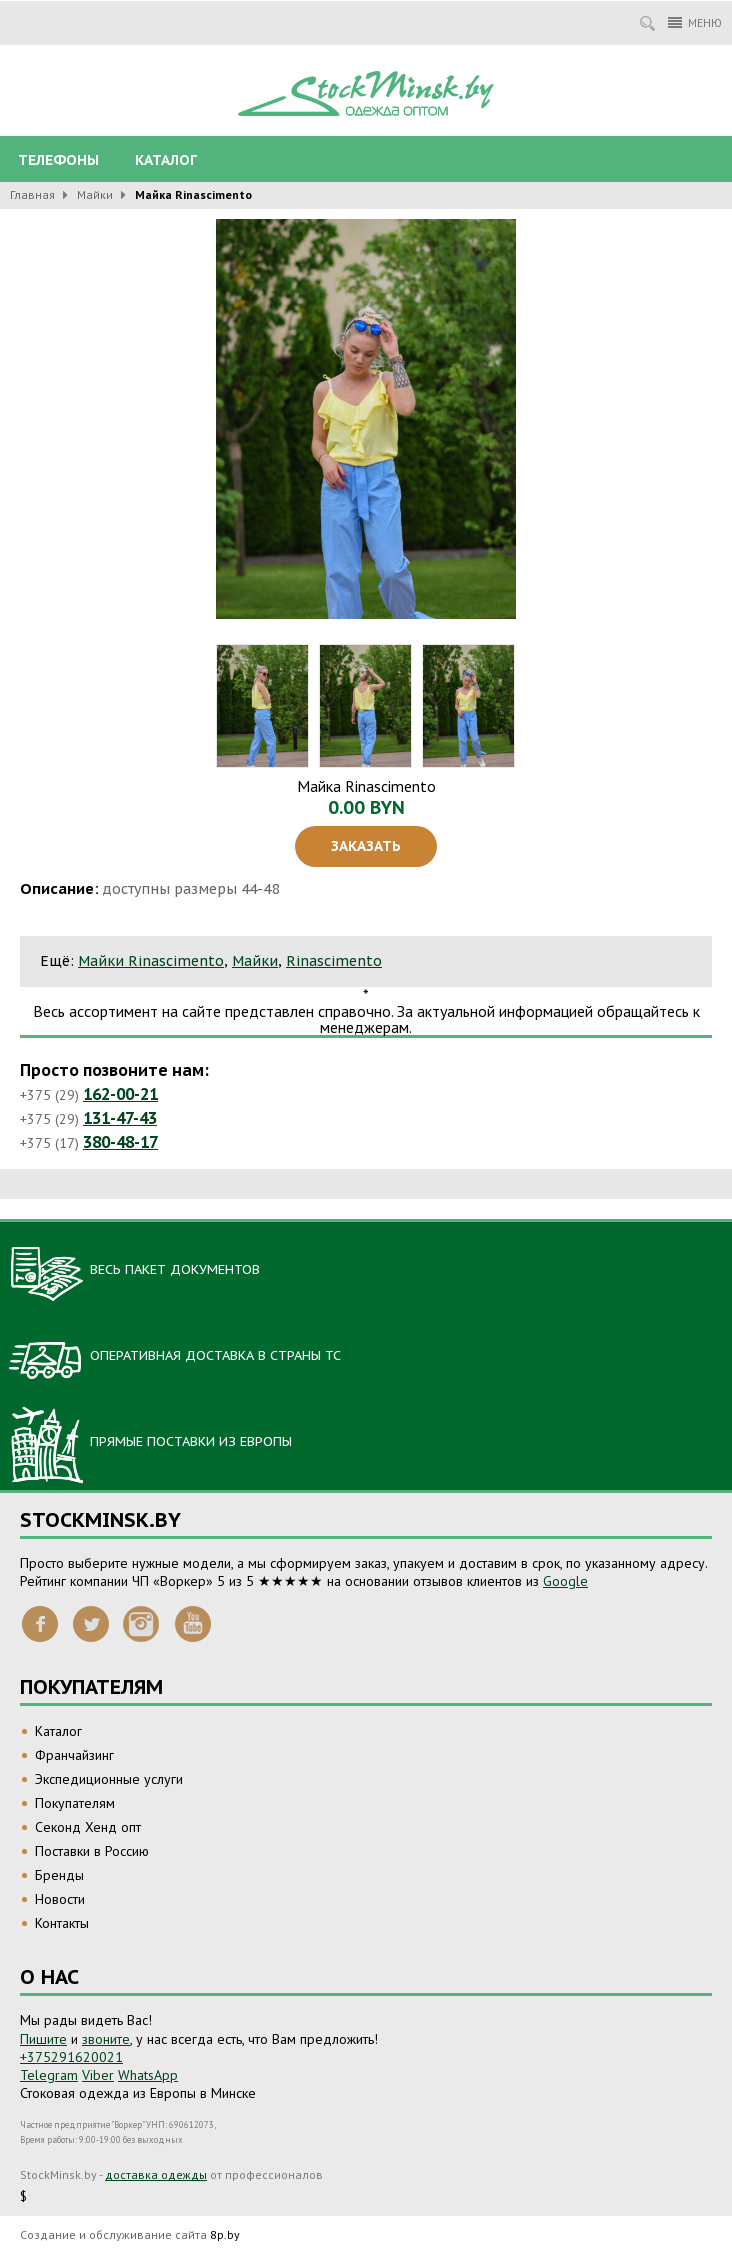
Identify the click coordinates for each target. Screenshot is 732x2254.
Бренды (59, 1875)
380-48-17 (120, 1142)
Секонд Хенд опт (88, 1827)
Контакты (62, 1923)
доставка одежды (156, 2174)
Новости (60, 1899)
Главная (32, 194)
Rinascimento (334, 961)
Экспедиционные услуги (109, 1779)
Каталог (166, 160)
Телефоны (58, 160)
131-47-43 (120, 1118)
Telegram (49, 2075)
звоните (106, 2039)
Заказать (366, 846)
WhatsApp (148, 2075)
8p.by (225, 2234)
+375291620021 (71, 2057)
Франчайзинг (74, 1755)
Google (565, 1581)
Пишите (43, 2039)
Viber (98, 2075)
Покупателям (75, 1803)
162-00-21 (120, 1094)
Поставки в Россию (92, 1851)
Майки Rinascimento (151, 961)
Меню (695, 22)
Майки (95, 194)
